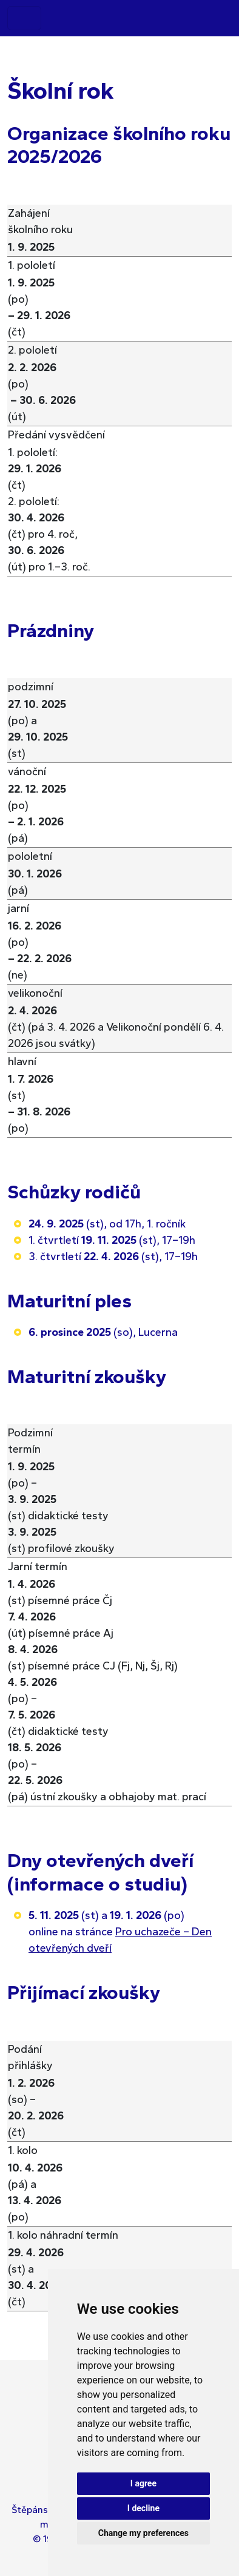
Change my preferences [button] (143, 2533)
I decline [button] (143, 2508)
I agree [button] (143, 2483)
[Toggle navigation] (24, 18)
